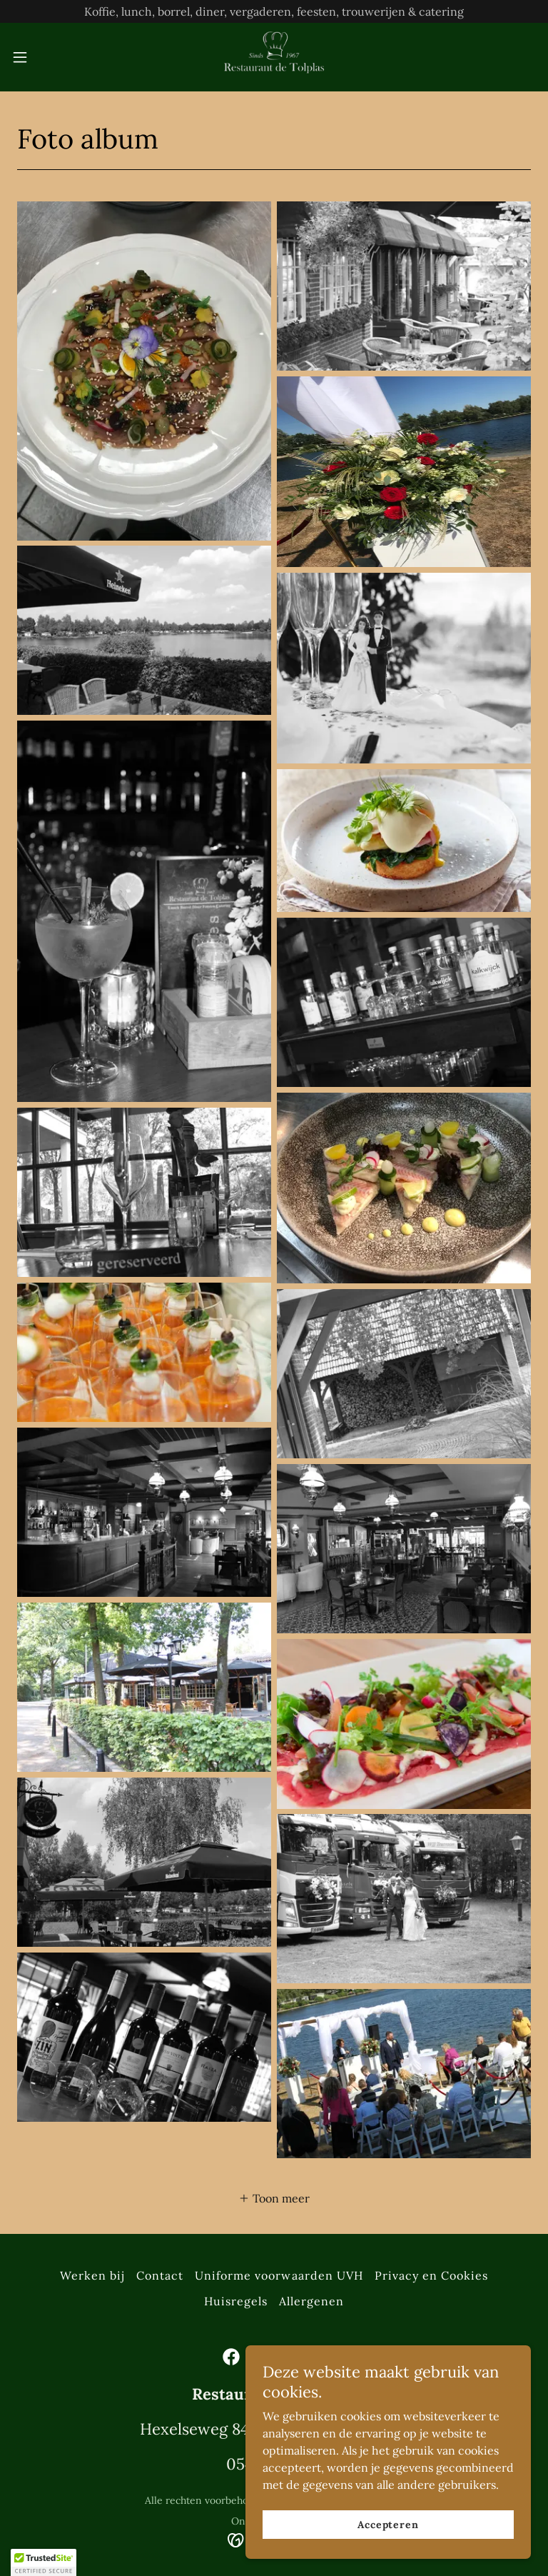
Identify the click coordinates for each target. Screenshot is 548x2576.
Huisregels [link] (236, 2301)
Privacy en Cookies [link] (431, 2275)
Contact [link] (159, 2275)
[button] (46, 57)
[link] (274, 57)
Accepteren (388, 2524)
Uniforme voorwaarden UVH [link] (278, 2275)
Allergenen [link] (311, 2301)
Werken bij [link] (92, 2275)
